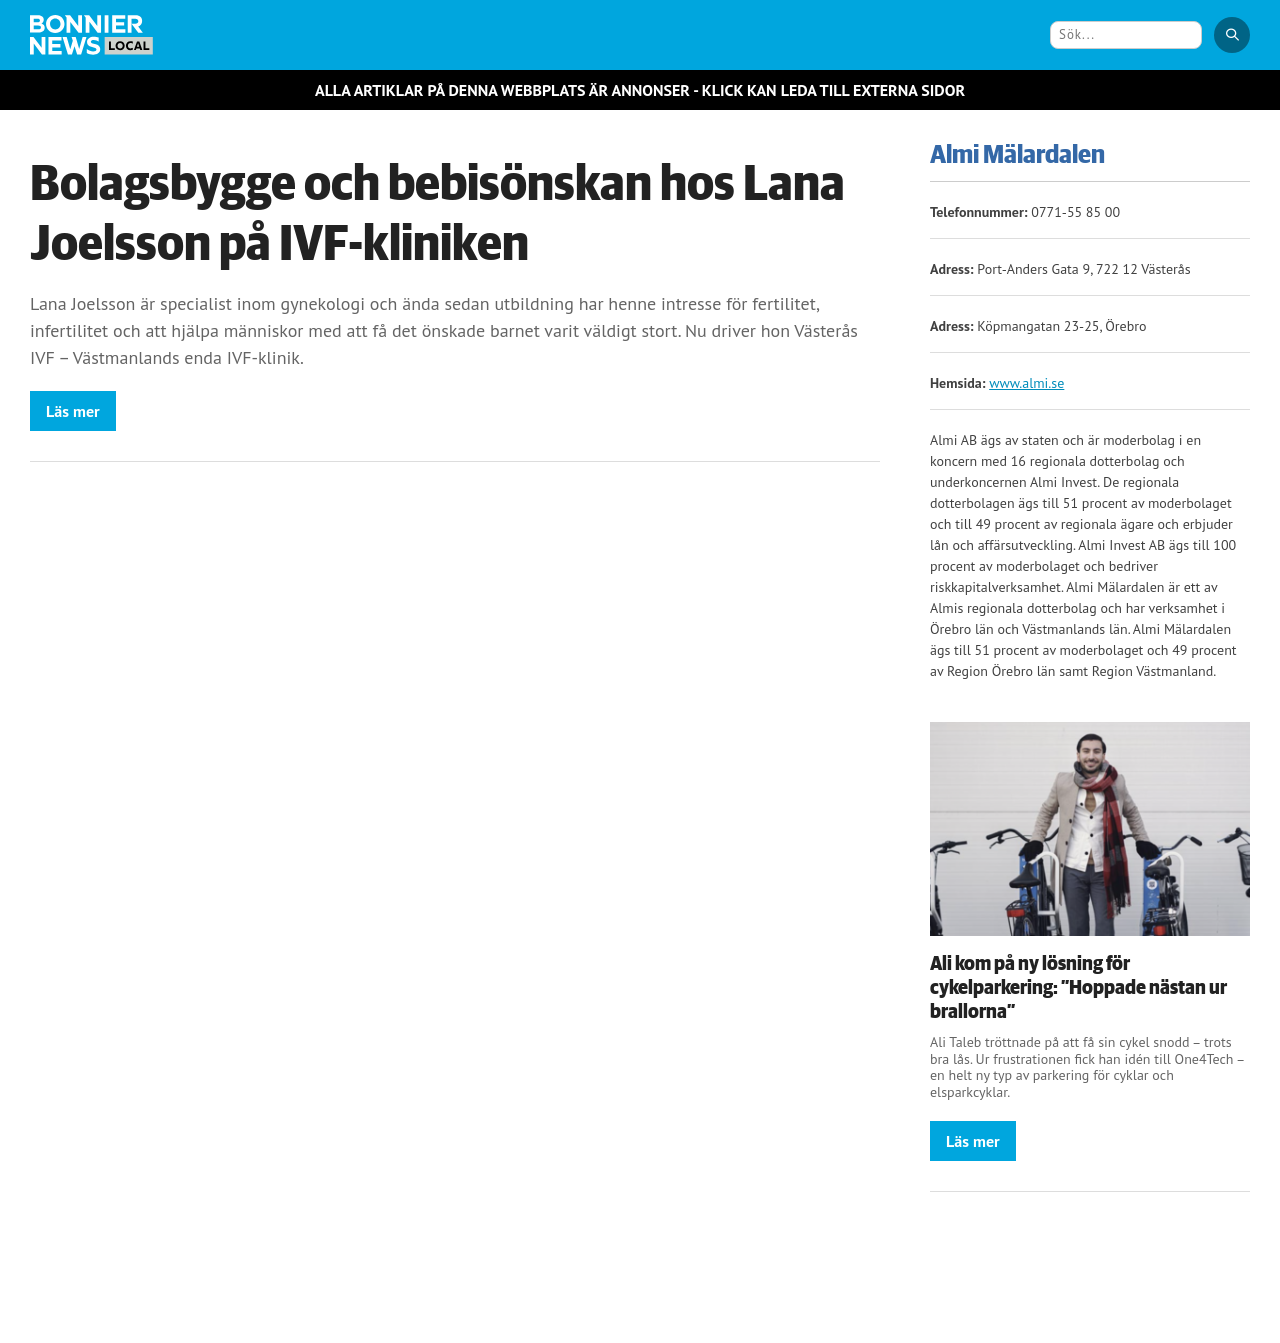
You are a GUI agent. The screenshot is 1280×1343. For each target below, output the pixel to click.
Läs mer (73, 411)
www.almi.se (1026, 383)
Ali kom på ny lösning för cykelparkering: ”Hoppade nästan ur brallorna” (1078, 988)
